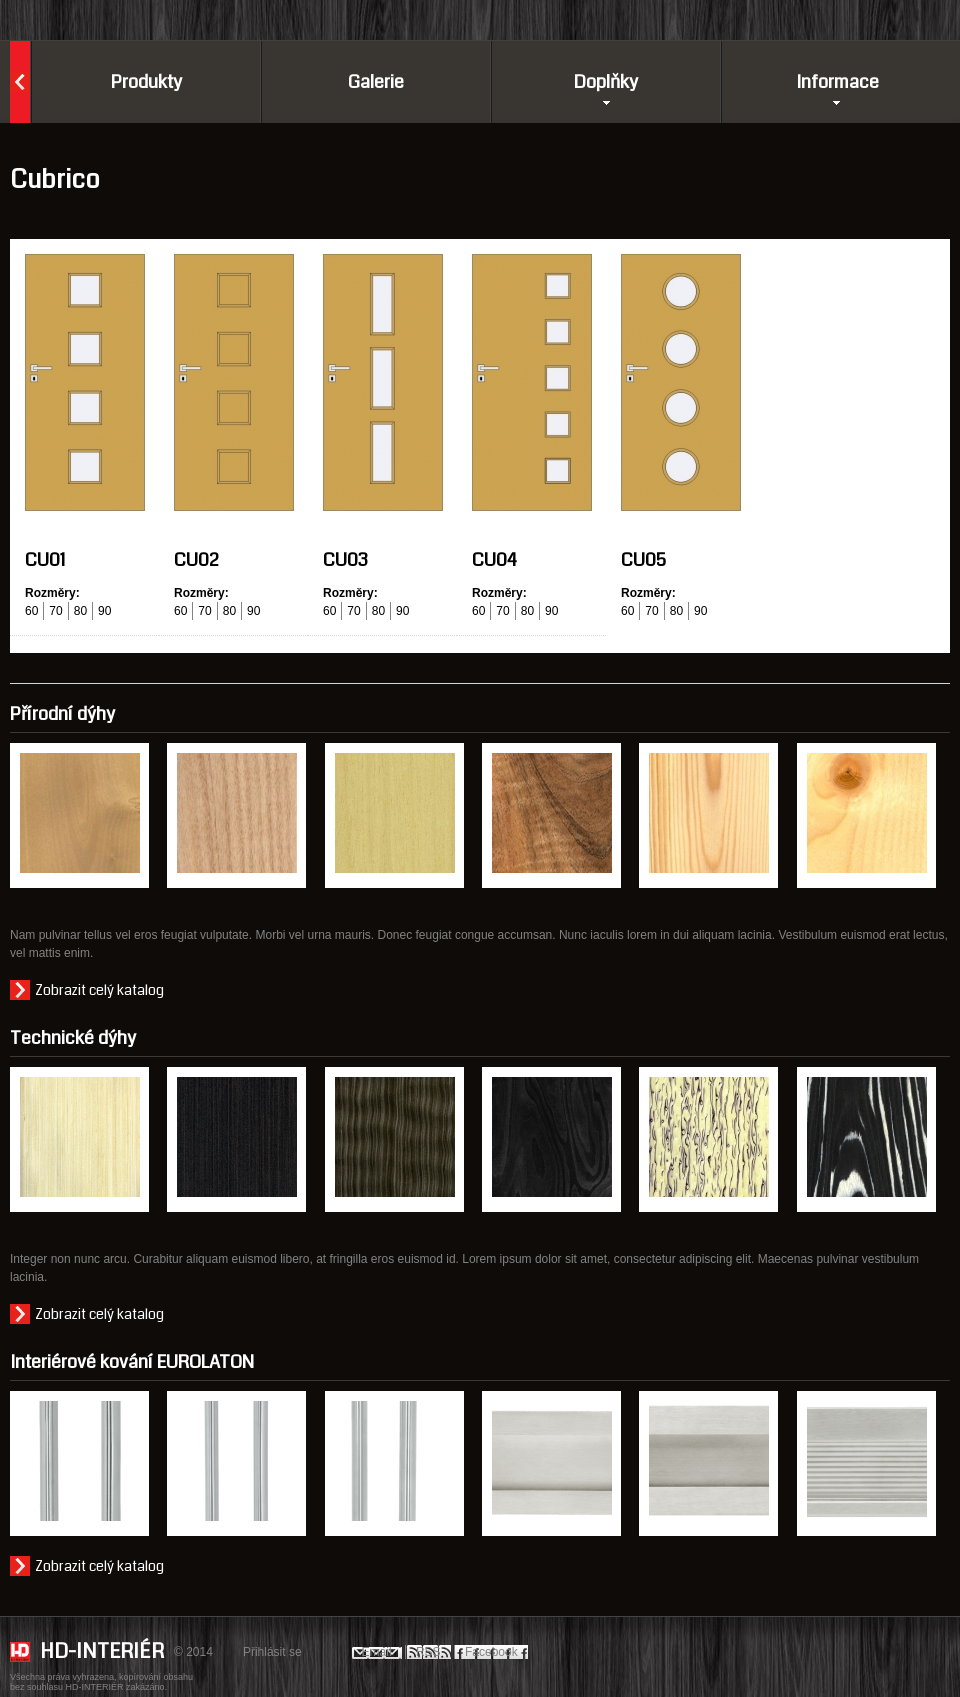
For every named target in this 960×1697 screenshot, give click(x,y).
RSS (428, 1652)
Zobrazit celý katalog (99, 990)
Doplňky (599, 82)
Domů (20, 82)
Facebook (491, 1652)
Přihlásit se (272, 1652)
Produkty (146, 82)
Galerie (376, 82)
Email (377, 1652)
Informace (837, 82)
